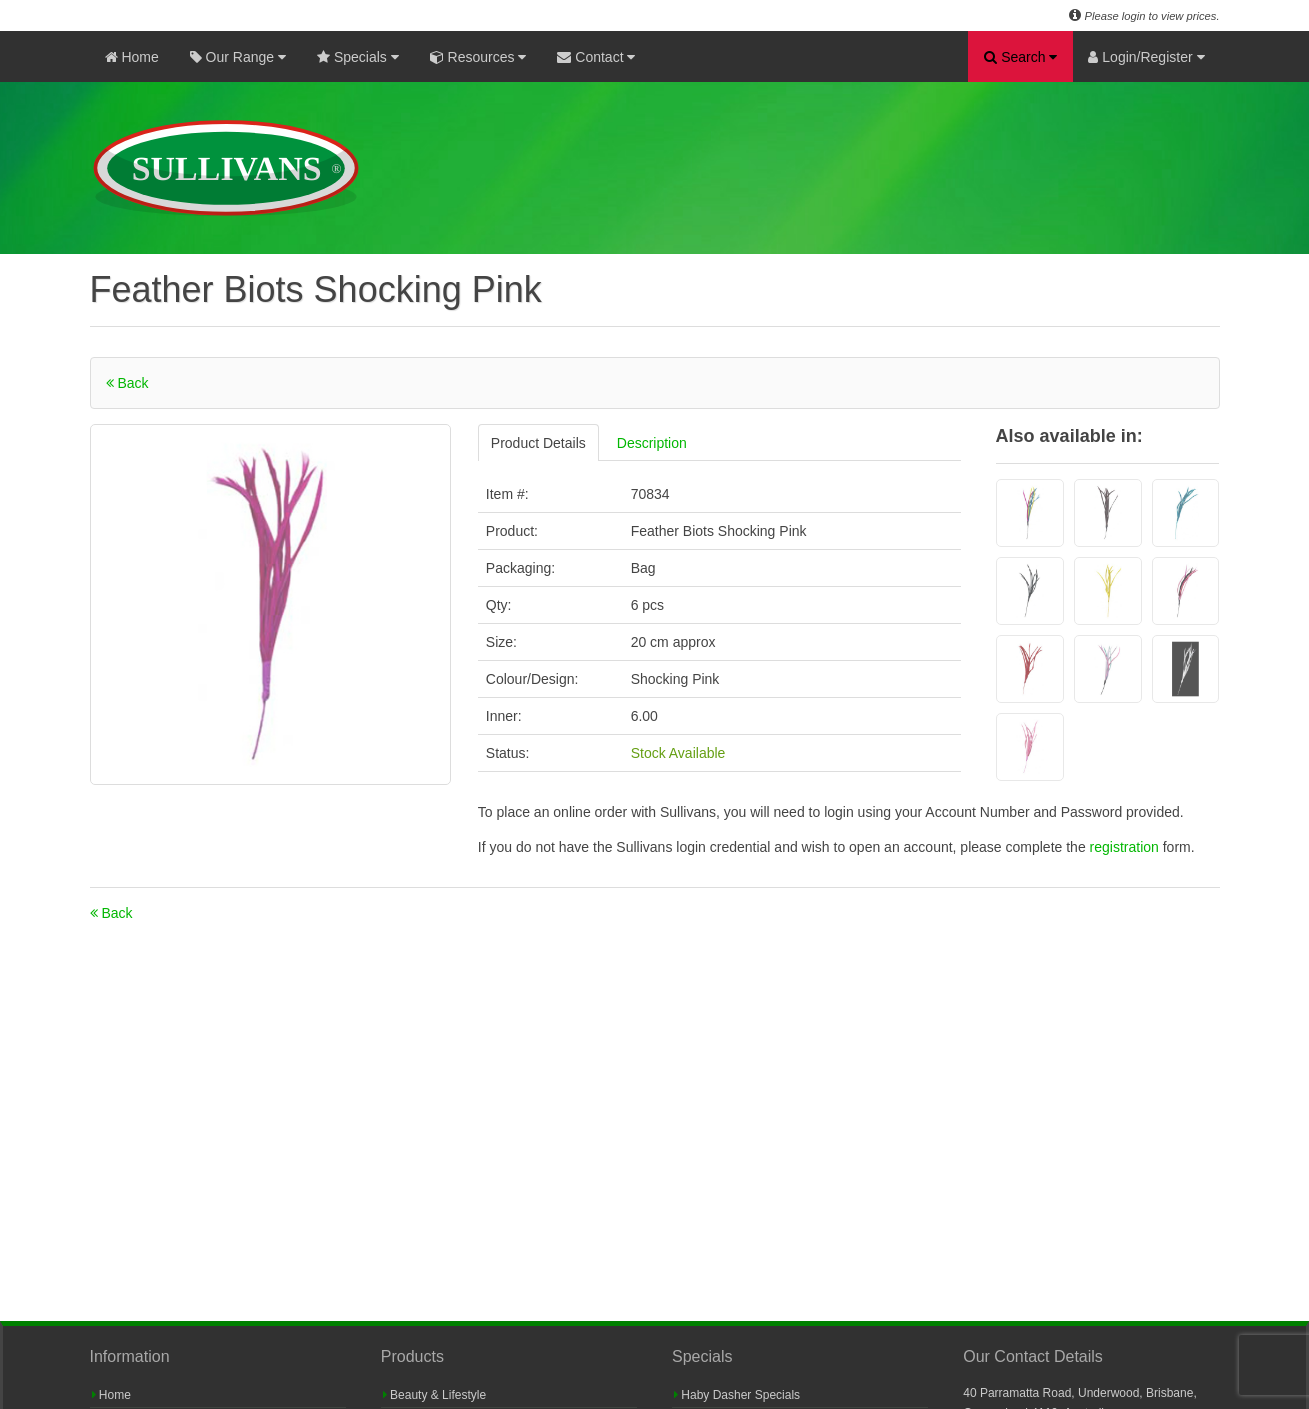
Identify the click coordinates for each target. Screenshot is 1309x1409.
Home (132, 57)
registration (1126, 847)
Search (1020, 57)
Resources (478, 57)
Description (652, 443)
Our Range (238, 57)
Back (127, 383)
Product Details (538, 443)
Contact (596, 57)
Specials (358, 57)
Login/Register (1146, 57)
